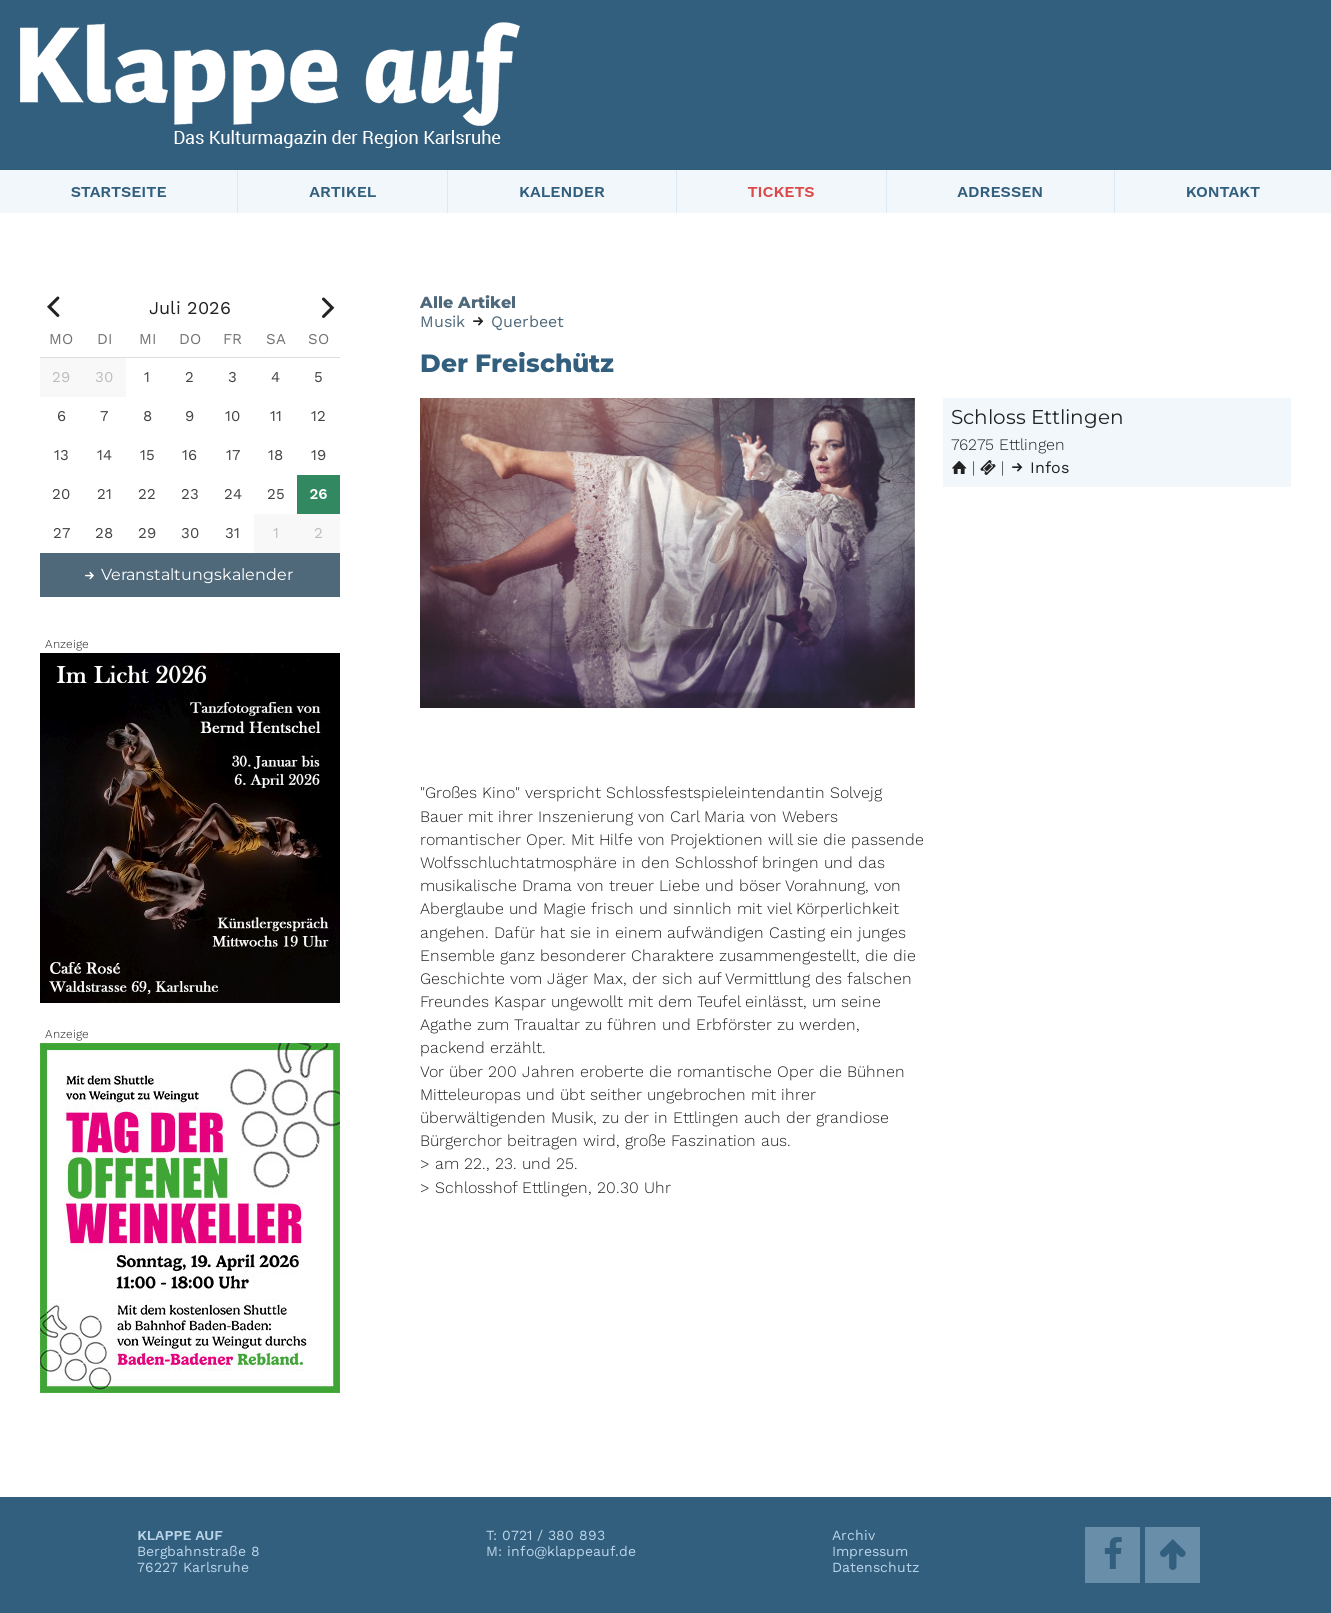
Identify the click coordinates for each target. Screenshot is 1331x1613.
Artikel (342, 191)
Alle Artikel (468, 302)
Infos (1039, 467)
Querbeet (527, 321)
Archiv (853, 1535)
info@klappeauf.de (571, 1551)
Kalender (562, 191)
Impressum (870, 1551)
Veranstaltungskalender (188, 574)
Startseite (119, 191)
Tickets (780, 191)
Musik (442, 321)
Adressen (1000, 191)
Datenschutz (875, 1567)
